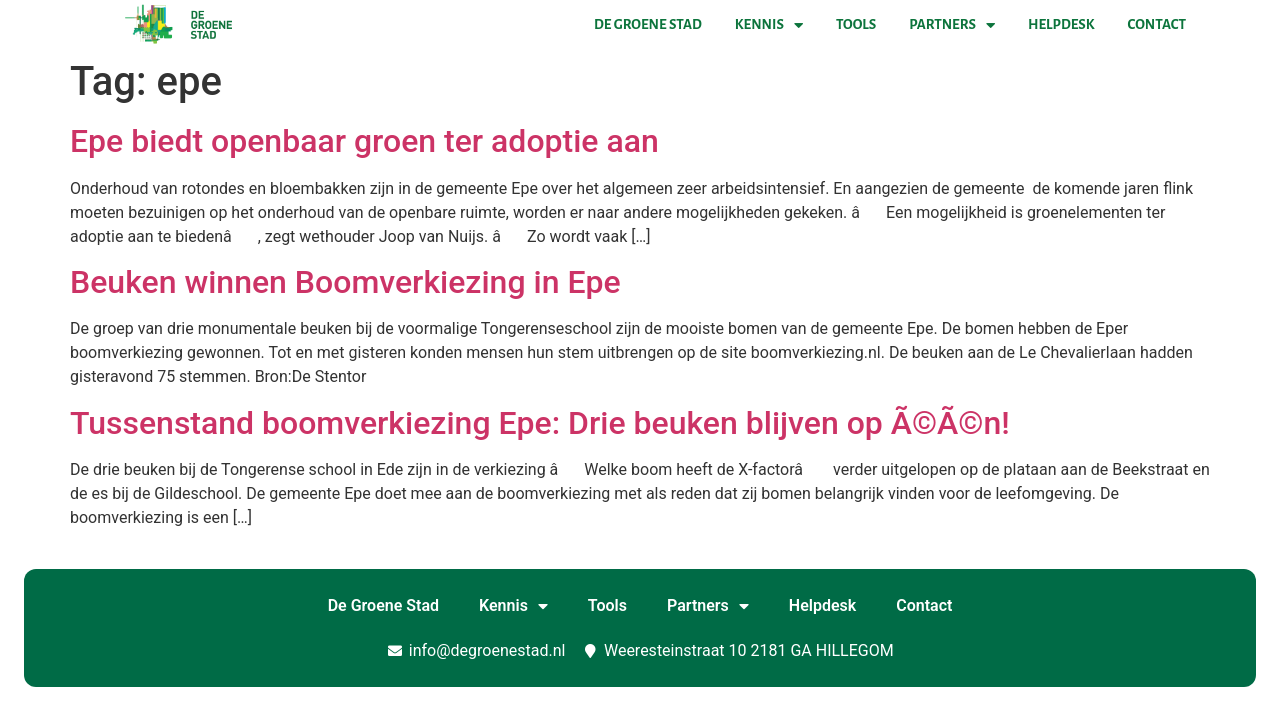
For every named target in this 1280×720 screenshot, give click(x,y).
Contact (1157, 24)
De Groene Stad (648, 24)
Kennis (769, 25)
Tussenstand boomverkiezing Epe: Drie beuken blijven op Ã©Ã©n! (540, 423)
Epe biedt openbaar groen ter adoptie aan (364, 141)
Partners (952, 25)
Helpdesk (1061, 24)
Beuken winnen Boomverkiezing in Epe (345, 282)
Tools (856, 24)
